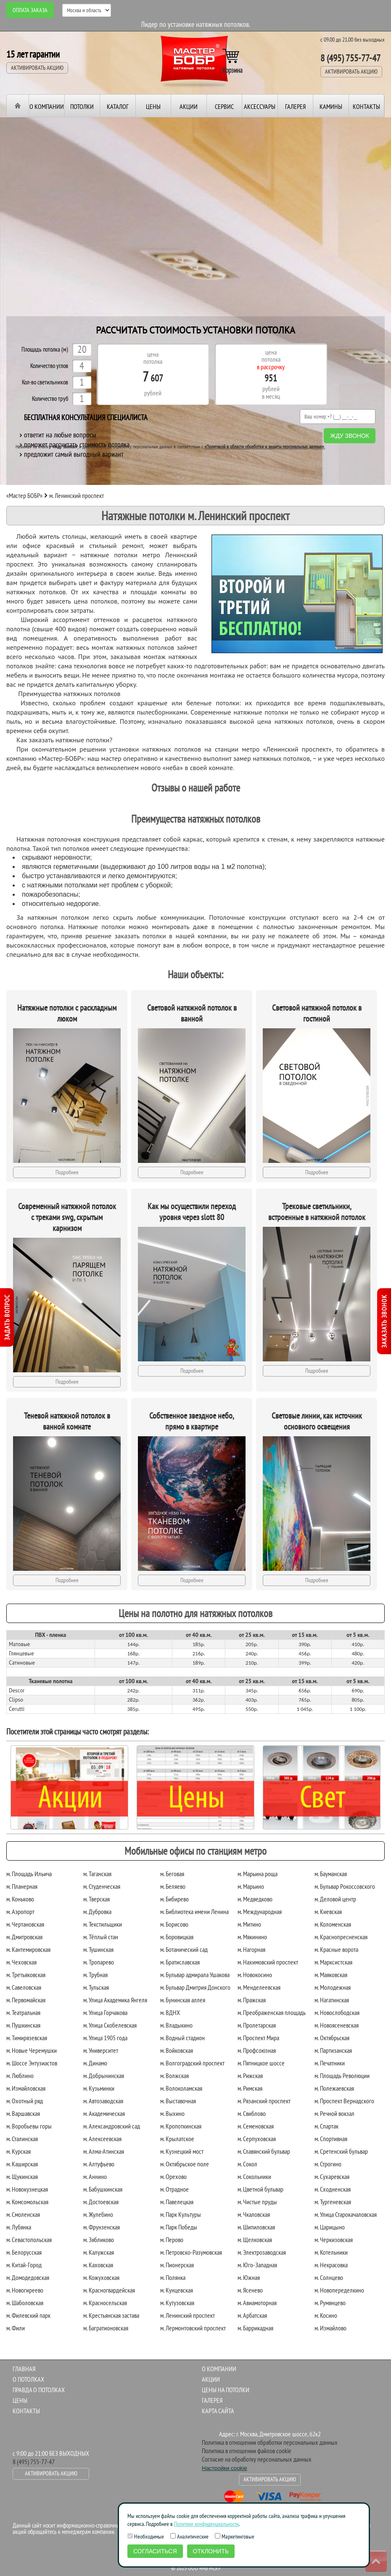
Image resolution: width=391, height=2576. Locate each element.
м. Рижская (250, 2075)
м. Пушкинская (23, 2025)
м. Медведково (255, 1899)
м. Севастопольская (29, 2239)
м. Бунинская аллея (182, 2000)
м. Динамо (95, 2063)
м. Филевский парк (28, 2315)
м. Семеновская (256, 2126)
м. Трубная (95, 1974)
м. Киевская (328, 1911)
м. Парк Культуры (180, 2214)
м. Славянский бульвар (264, 2151)
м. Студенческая (101, 1886)
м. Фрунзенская (101, 2227)
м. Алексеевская (102, 2138)
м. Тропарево (98, 1962)
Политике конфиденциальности (206, 2524)
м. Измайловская (25, 2088)
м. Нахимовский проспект (268, 1962)
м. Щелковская (255, 2239)
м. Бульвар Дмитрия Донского (195, 1987)
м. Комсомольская (27, 2201)
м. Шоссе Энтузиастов (31, 2063)
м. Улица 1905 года (105, 2037)
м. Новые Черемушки (31, 2050)
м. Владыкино (176, 2025)
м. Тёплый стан (100, 1937)
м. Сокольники (254, 2176)
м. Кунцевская (176, 2290)
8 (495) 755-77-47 (350, 58)
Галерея (295, 106)
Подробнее (67, 1172)
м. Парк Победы (178, 2227)
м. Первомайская (25, 2000)
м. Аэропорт (20, 1911)
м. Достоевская (101, 2201)
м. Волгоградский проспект (192, 2063)
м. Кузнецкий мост (181, 2151)
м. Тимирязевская (26, 2037)
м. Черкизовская (333, 2239)
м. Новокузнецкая (27, 2189)
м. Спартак (326, 2126)
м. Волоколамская (181, 2088)
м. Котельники (331, 2252)
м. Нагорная (251, 1949)
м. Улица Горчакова (105, 2012)
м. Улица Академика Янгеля (115, 2000)
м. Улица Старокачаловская (345, 2214)
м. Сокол (247, 2164)
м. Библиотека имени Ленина (194, 1911)
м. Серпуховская (257, 2138)
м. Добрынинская (103, 2075)
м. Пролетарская (257, 2025)
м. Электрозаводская (262, 2252)
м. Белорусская (24, 2252)
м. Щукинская (22, 2176)
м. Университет (100, 2050)
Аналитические (189, 2536)
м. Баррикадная (255, 2328)
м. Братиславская (180, 1962)
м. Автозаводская (103, 2101)
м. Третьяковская (25, 1974)
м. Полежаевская (334, 2088)
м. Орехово (173, 2176)
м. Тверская (96, 1899)
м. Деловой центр (335, 1899)
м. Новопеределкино (339, 2290)
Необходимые (145, 2536)
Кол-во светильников (45, 382)
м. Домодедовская (27, 2277)
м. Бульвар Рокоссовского (344, 1886)
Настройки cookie (224, 2468)
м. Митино (249, 1924)
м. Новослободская (336, 2012)
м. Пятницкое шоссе (261, 2063)
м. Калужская (98, 2252)
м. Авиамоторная (257, 2302)
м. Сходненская (332, 2189)
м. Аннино (95, 2176)
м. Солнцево (328, 2277)
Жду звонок (349, 435)
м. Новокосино (255, 1974)
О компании (46, 106)
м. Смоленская (23, 2214)
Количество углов (49, 366)
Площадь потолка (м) (44, 349)
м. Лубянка (18, 2227)
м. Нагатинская (331, 2000)
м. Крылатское (177, 2138)
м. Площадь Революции (342, 2075)
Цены (153, 106)
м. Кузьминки (98, 2088)
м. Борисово (174, 1924)
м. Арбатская (252, 2315)
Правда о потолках (39, 2389)
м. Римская (250, 2088)
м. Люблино (20, 2075)
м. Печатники (329, 2063)
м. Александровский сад (111, 2126)
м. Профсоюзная (257, 2050)
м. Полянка (172, 2277)
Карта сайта (218, 2411)
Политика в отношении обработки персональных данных (270, 2442)
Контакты (366, 106)
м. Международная (260, 1911)
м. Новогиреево (24, 2290)
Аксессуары (259, 106)
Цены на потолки (225, 2389)
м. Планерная (21, 1886)
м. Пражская (252, 2000)
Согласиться (155, 2551)
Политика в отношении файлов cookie (246, 2450)
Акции (189, 106)
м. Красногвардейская (109, 2290)
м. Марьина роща (257, 1873)
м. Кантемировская (28, 1949)
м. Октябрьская (331, 2037)
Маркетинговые (234, 2536)
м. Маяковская (330, 1974)
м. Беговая (172, 1873)
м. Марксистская (333, 1962)
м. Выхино (172, 2113)
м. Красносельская (105, 2302)
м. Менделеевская (259, 1987)
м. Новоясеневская (336, 2025)
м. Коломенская (332, 1924)
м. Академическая (104, 2113)
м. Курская (18, 2151)
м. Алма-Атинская (103, 2151)
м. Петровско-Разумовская (191, 2252)
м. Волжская (174, 2075)
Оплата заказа (30, 10)
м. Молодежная (332, 1987)
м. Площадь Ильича (29, 1873)
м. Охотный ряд (24, 2101)
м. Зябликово (98, 2239)
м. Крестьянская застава (111, 2315)
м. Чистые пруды (257, 2201)
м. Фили (15, 2328)
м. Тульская (96, 1987)
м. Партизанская (333, 2050)
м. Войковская (176, 2050)
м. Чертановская (25, 1924)
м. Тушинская (98, 1949)
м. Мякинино (252, 1937)
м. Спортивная (330, 2138)
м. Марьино (251, 1886)
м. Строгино (327, 2164)
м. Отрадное (174, 2189)
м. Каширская (22, 2164)
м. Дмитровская (24, 1937)
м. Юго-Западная (257, 2265)
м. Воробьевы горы (29, 2126)
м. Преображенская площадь (272, 2012)
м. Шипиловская (256, 2227)
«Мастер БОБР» (24, 495)
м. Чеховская (21, 1962)
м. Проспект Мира (258, 2037)
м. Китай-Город (24, 2265)
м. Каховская (98, 2265)
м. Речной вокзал (334, 2113)
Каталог (118, 106)
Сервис (224, 106)
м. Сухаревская (331, 2176)
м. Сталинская (22, 2138)
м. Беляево (172, 1886)
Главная (24, 2368)
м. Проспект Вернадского (344, 2101)
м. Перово (171, 2239)
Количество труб (50, 398)
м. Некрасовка (331, 2265)
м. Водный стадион (182, 2037)
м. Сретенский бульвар (341, 2151)
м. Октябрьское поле (184, 2164)
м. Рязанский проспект (264, 2101)
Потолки (82, 106)
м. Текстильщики (102, 1924)
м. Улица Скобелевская (110, 2025)
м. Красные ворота (336, 1949)
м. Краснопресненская (340, 1937)
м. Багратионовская (105, 2328)
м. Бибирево (174, 1899)
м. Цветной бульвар (260, 2189)
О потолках (28, 2379)
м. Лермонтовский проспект (193, 2328)
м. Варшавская (23, 2113)
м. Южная (249, 2277)
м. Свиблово (252, 2113)
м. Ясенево (250, 2290)
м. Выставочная (178, 2101)
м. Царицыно (329, 2227)
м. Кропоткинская (180, 2126)
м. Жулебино (98, 2214)
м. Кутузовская (177, 2302)
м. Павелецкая (176, 2201)
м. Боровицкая (176, 1937)
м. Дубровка (97, 1911)
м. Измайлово (330, 2328)
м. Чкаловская (254, 2214)
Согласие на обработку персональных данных (257, 2459)
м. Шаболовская (24, 2302)
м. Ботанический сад (184, 1949)
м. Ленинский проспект (187, 2315)
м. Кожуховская (101, 2277)
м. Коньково (20, 1899)
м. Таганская (97, 1873)
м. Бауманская (330, 1873)
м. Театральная (23, 2012)
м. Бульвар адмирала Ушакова (195, 1974)
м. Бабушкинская (102, 2189)
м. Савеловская (23, 1987)
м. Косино (325, 2315)
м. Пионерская (177, 2265)
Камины (331, 106)
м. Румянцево (330, 2302)
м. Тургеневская (332, 2201)
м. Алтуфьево (98, 2164)
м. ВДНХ (170, 2012)
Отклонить (211, 2551)
